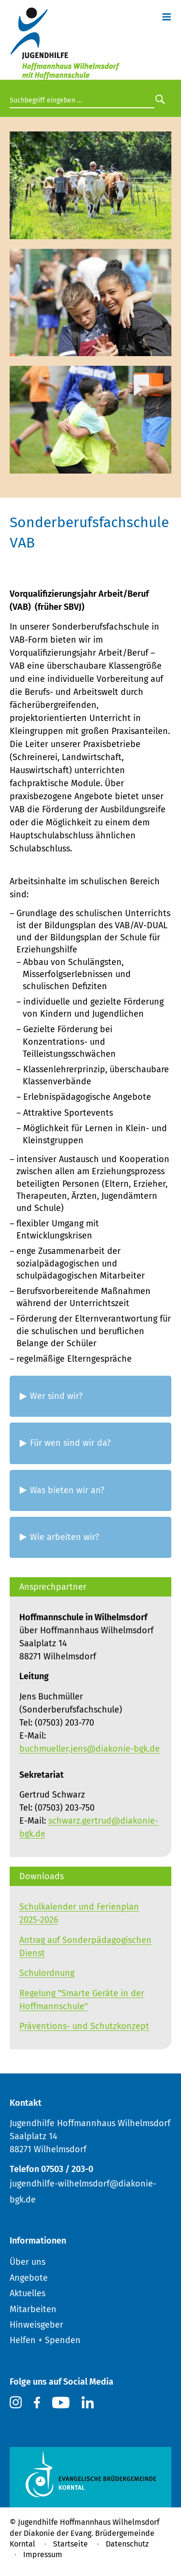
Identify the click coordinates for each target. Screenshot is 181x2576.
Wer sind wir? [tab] (56, 1396)
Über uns (27, 2262)
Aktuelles (27, 2293)
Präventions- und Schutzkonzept (84, 2026)
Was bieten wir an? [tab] (67, 1490)
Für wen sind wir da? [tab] (70, 1443)
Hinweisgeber (36, 2324)
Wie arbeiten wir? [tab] (64, 1537)
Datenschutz (127, 2543)
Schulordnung (46, 1973)
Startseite (70, 2543)
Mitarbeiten (33, 2309)
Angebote (29, 2278)
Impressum (42, 2554)
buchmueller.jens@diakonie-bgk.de (89, 1748)
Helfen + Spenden (45, 2340)
